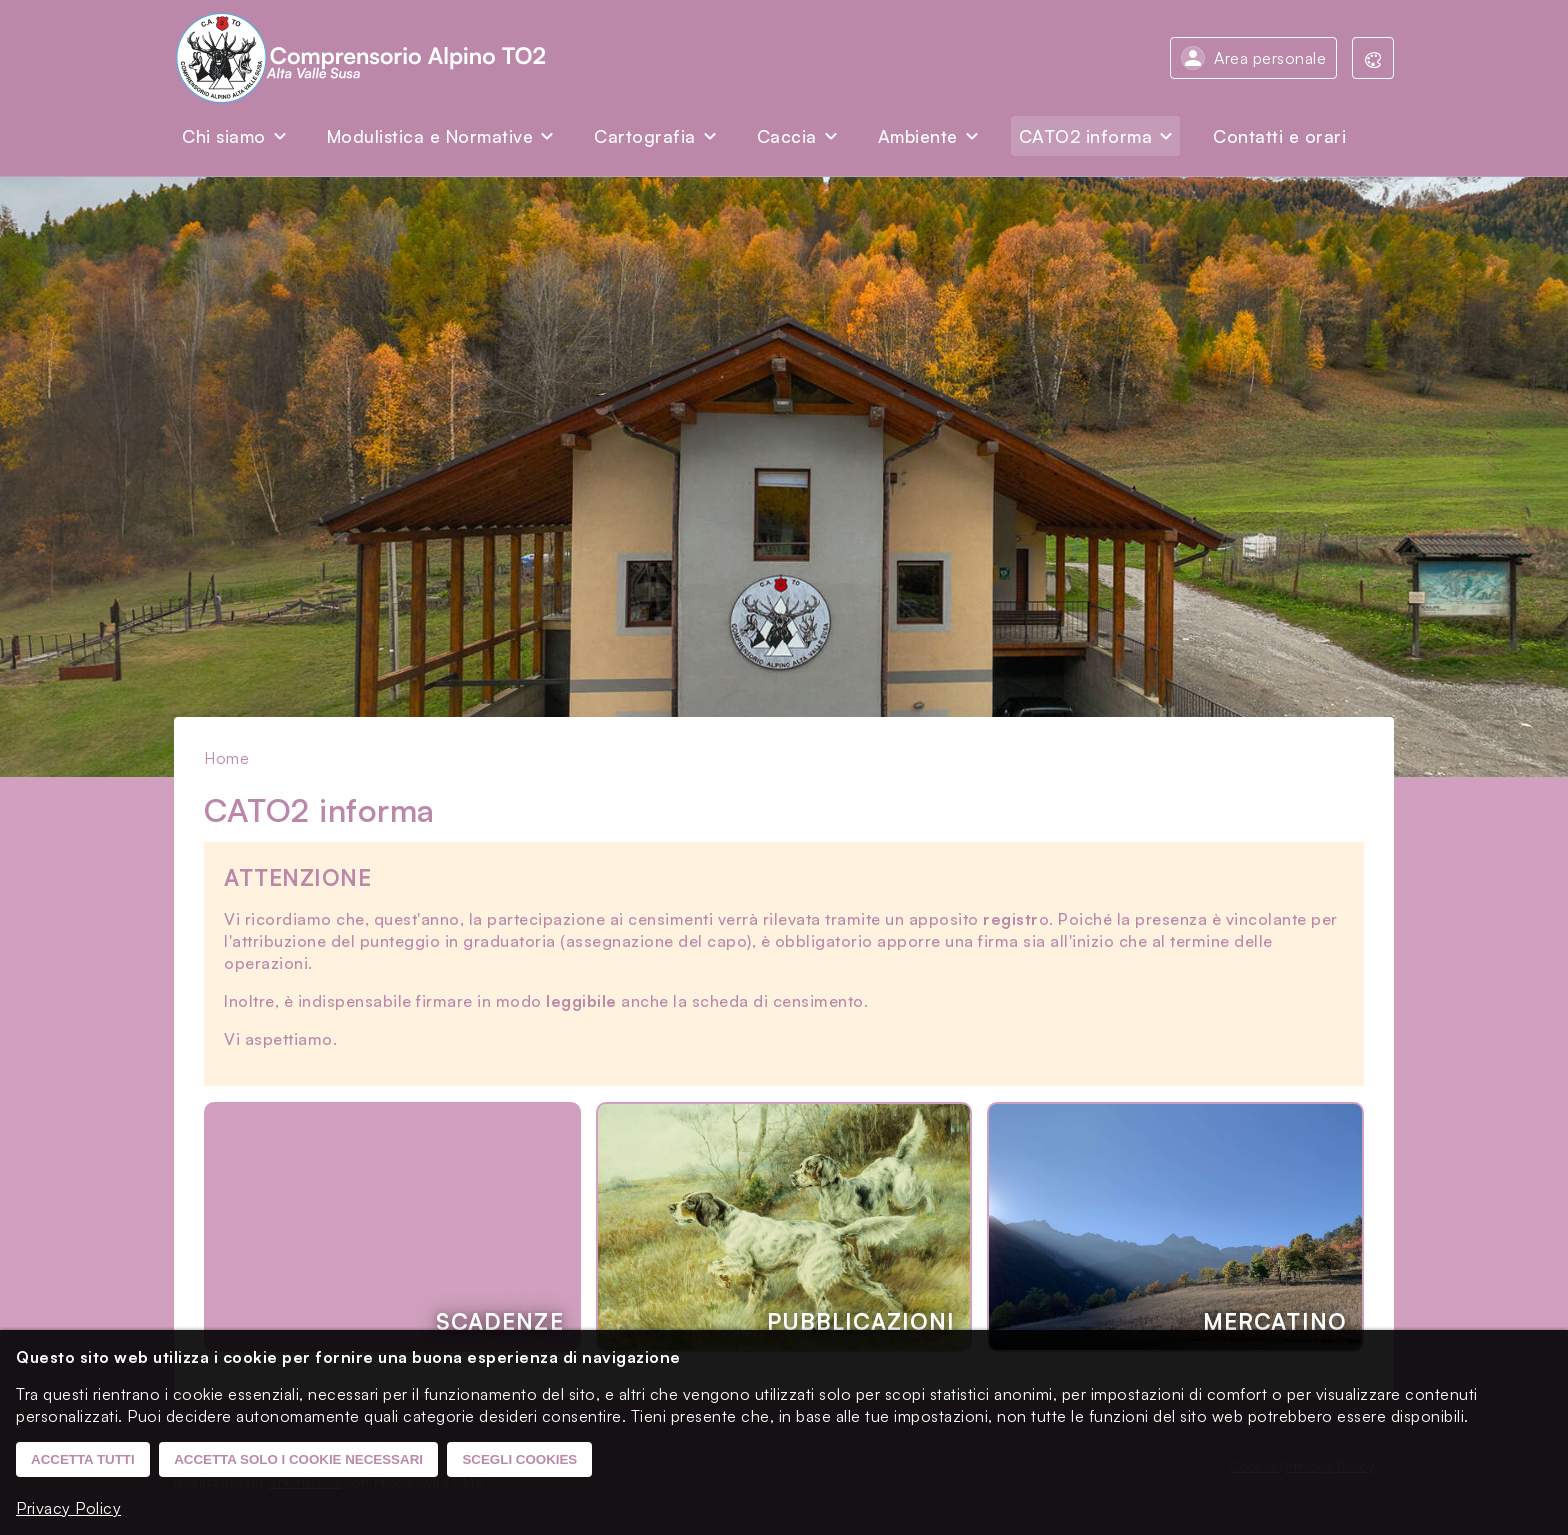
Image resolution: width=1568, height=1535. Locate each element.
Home (226, 758)
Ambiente (918, 136)
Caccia (787, 136)
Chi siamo (224, 136)
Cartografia (645, 136)
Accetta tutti (83, 1459)
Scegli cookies (519, 1459)
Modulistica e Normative (430, 136)
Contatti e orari (1279, 136)
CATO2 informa (1086, 136)
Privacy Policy (68, 1508)
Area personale (1270, 58)
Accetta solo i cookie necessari (298, 1459)
